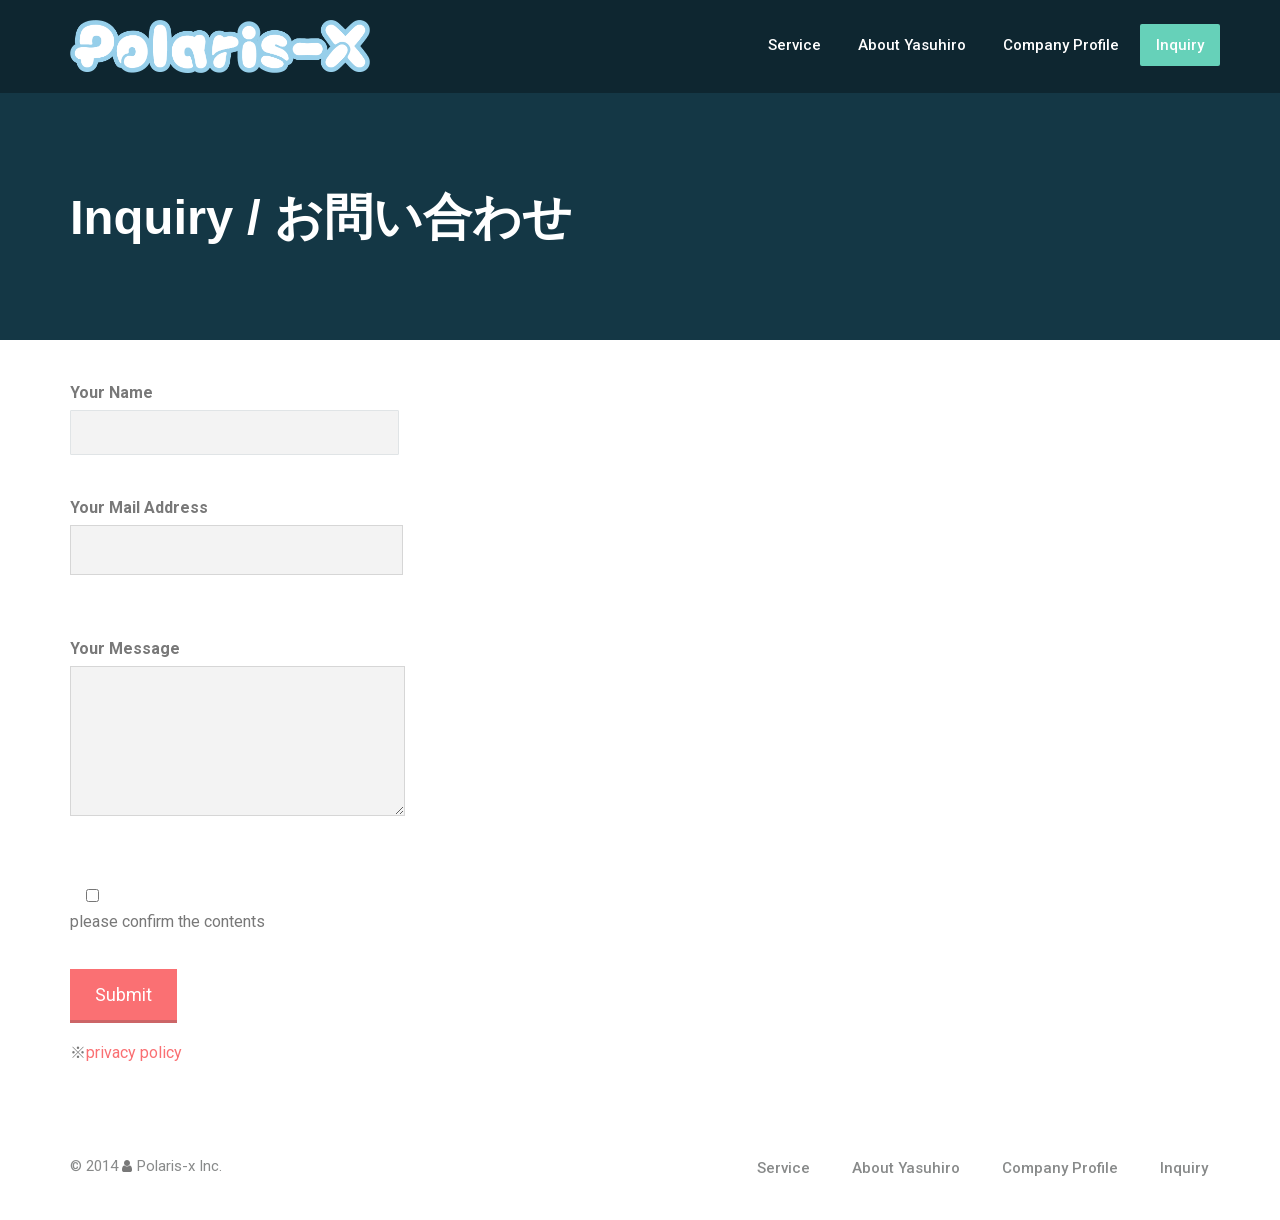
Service (794, 45)
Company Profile (1061, 45)
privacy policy (134, 1052)
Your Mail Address (236, 536)
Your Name (234, 419)
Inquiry (1180, 45)
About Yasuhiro (912, 45)
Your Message (237, 727)
